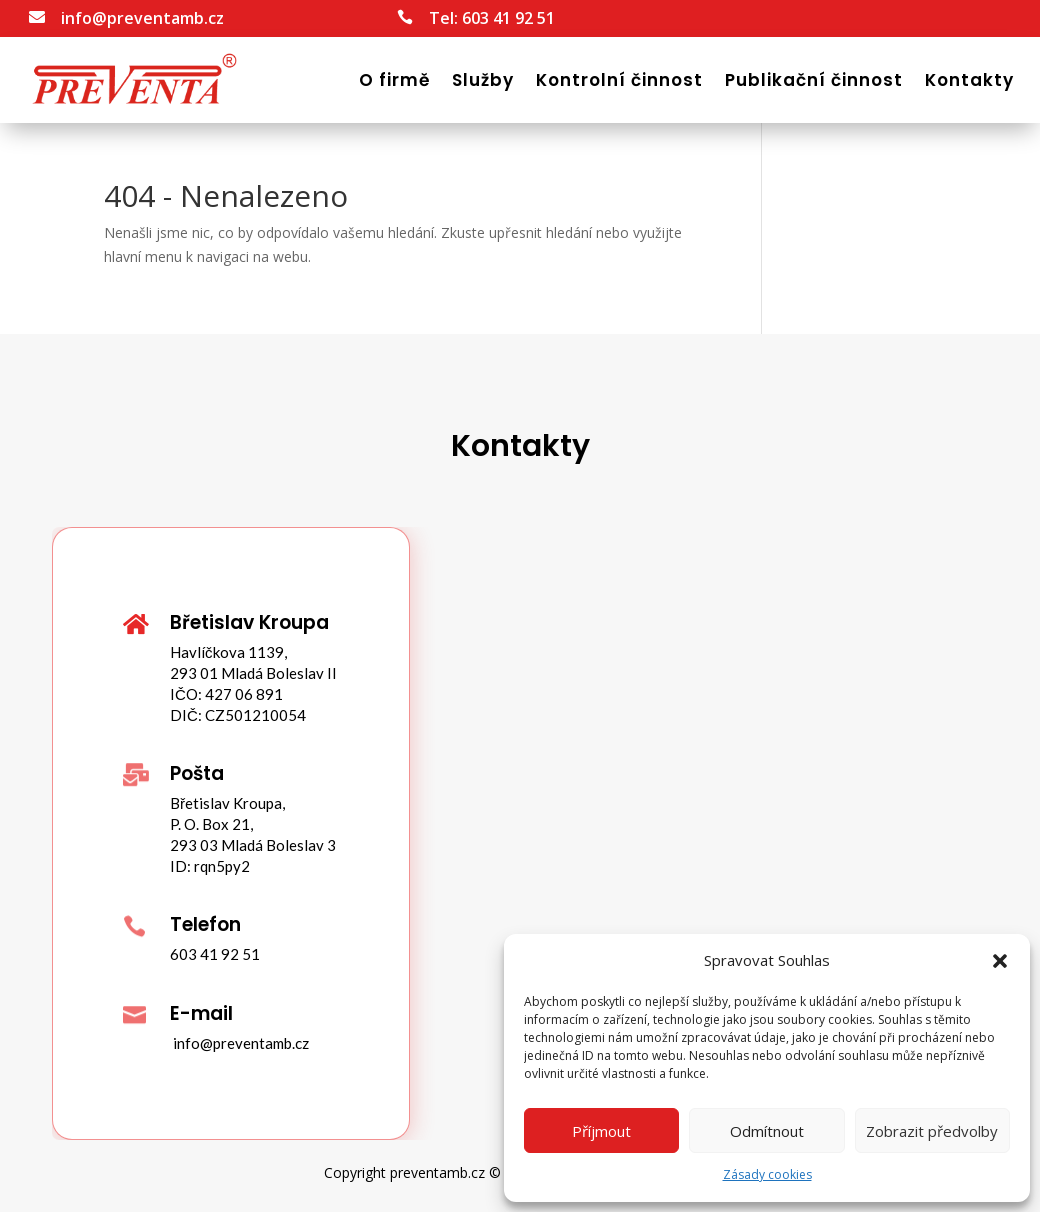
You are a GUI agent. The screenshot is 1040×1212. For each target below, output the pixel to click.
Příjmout (601, 1131)
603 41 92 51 (508, 18)
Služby (483, 80)
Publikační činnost (814, 80)
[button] (1000, 961)
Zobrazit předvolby (932, 1131)
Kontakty (969, 80)
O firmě (394, 80)
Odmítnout (767, 1131)
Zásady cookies (767, 1174)
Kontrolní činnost (619, 80)
